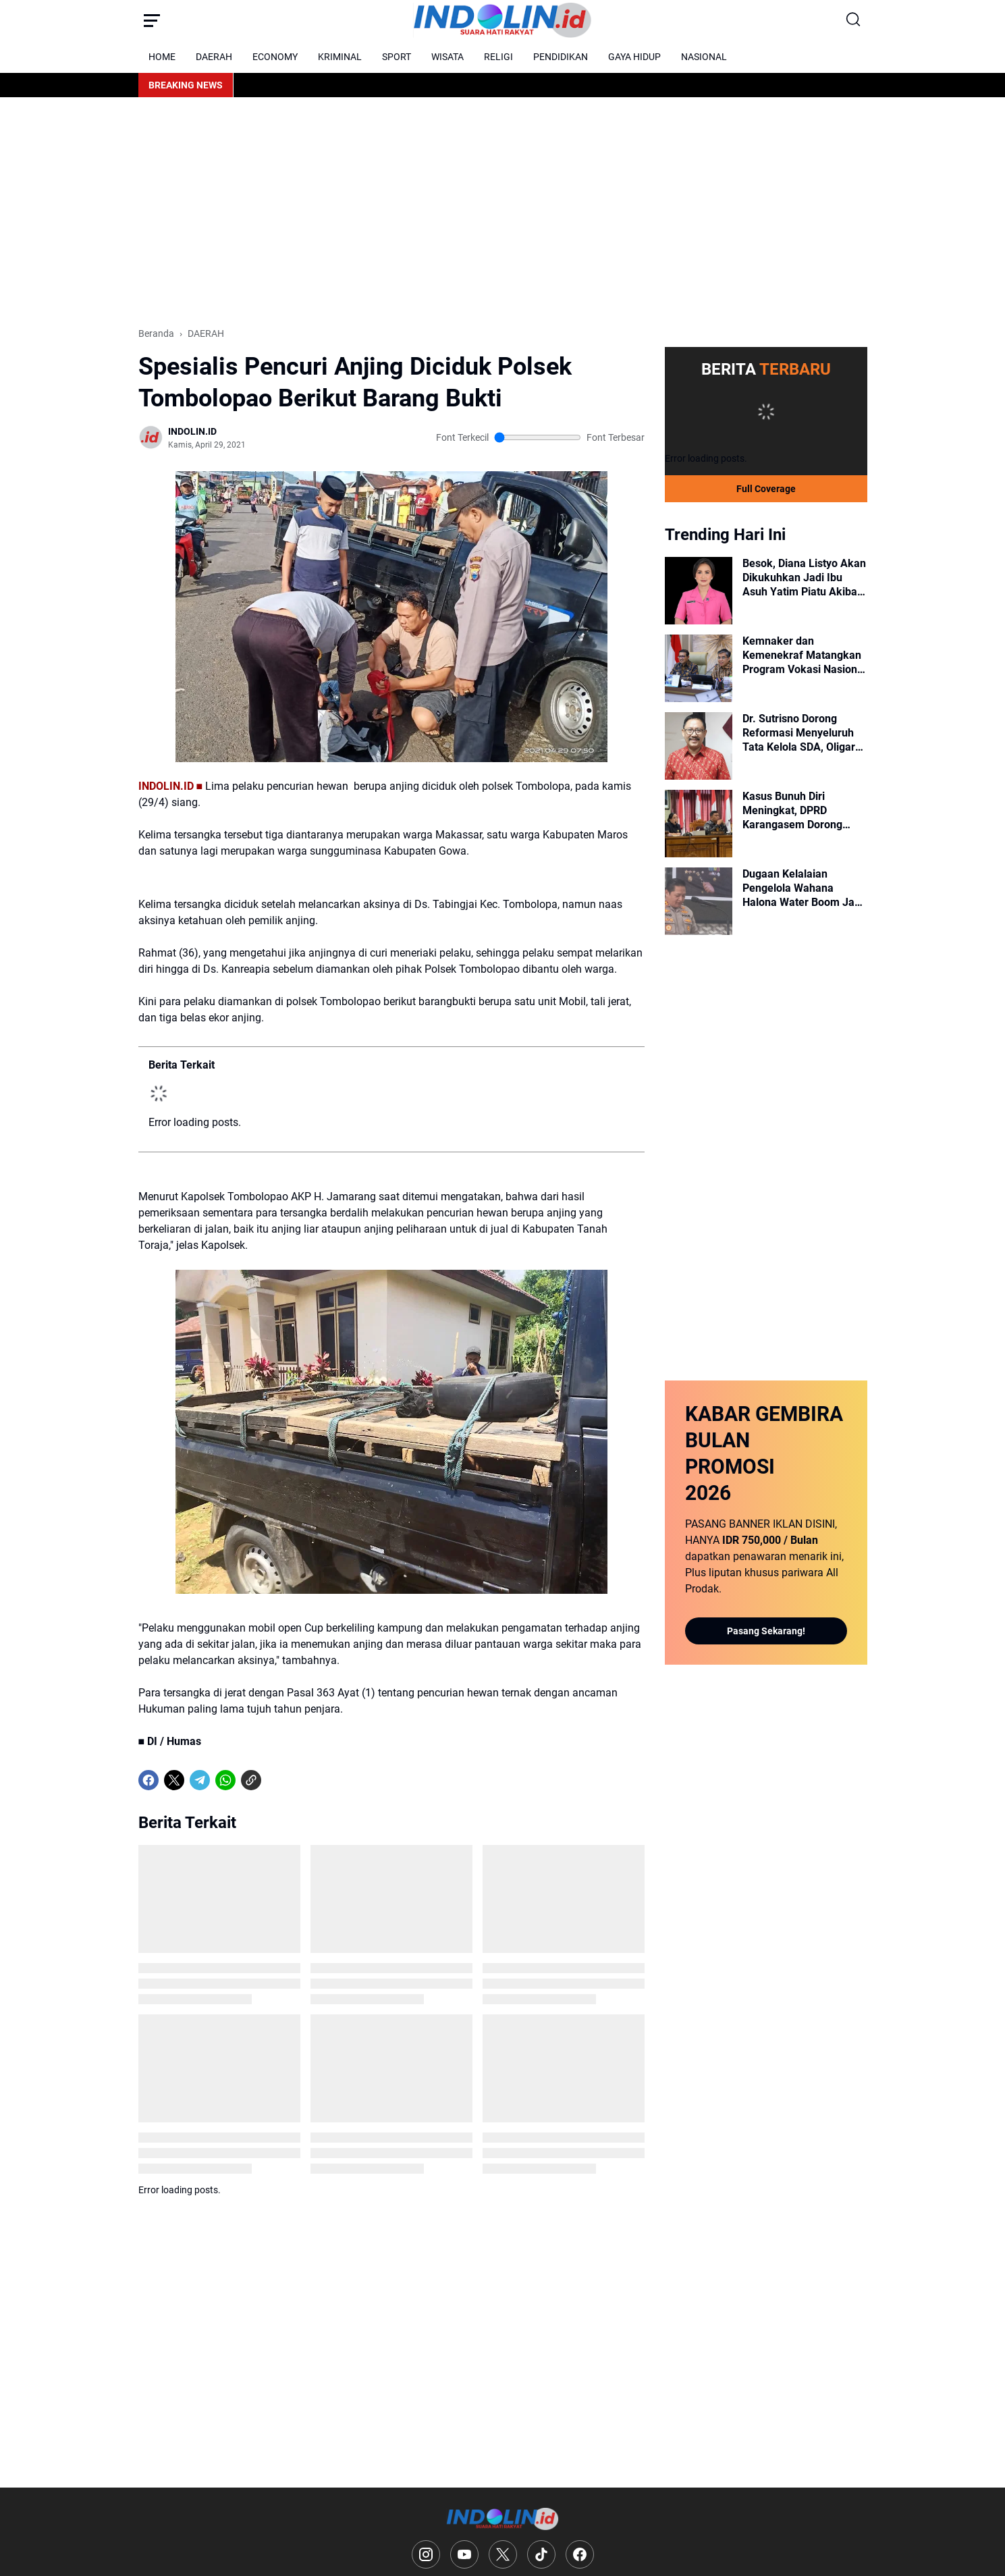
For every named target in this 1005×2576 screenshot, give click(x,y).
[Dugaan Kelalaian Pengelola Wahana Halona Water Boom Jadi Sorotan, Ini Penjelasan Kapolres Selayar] (698, 901)
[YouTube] (464, 2554)
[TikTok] (541, 2554)
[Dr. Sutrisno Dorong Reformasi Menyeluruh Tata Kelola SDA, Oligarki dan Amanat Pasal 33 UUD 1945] (698, 746)
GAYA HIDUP (634, 56)
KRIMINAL (340, 56)
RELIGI (498, 56)
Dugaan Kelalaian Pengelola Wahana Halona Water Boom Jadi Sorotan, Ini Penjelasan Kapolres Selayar (802, 888)
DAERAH (214, 56)
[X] (174, 1780)
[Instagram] (426, 2554)
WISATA (447, 56)
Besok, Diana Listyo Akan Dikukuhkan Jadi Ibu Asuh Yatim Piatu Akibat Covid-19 (804, 578)
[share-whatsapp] (277, 1780)
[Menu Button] (151, 20)
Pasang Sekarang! (766, 1631)
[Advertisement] (502, 211)
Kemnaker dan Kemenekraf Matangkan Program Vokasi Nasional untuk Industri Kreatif (804, 655)
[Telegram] (200, 1780)
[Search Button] (853, 20)
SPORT (396, 56)
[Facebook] (148, 1780)
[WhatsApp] (225, 1780)
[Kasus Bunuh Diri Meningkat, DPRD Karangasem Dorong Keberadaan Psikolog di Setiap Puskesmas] (698, 823)
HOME (161, 56)
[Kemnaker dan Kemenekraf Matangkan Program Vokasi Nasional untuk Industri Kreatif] (698, 668)
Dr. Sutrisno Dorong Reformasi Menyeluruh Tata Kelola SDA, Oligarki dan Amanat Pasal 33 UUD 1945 (803, 733)
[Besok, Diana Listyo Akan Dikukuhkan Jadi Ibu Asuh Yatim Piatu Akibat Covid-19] (698, 590)
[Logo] (502, 2519)
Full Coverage (766, 488)
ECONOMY (275, 56)
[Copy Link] (251, 1780)
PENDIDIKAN (560, 56)
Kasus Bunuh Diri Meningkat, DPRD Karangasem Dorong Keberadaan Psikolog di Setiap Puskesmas (800, 811)
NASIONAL (704, 56)
